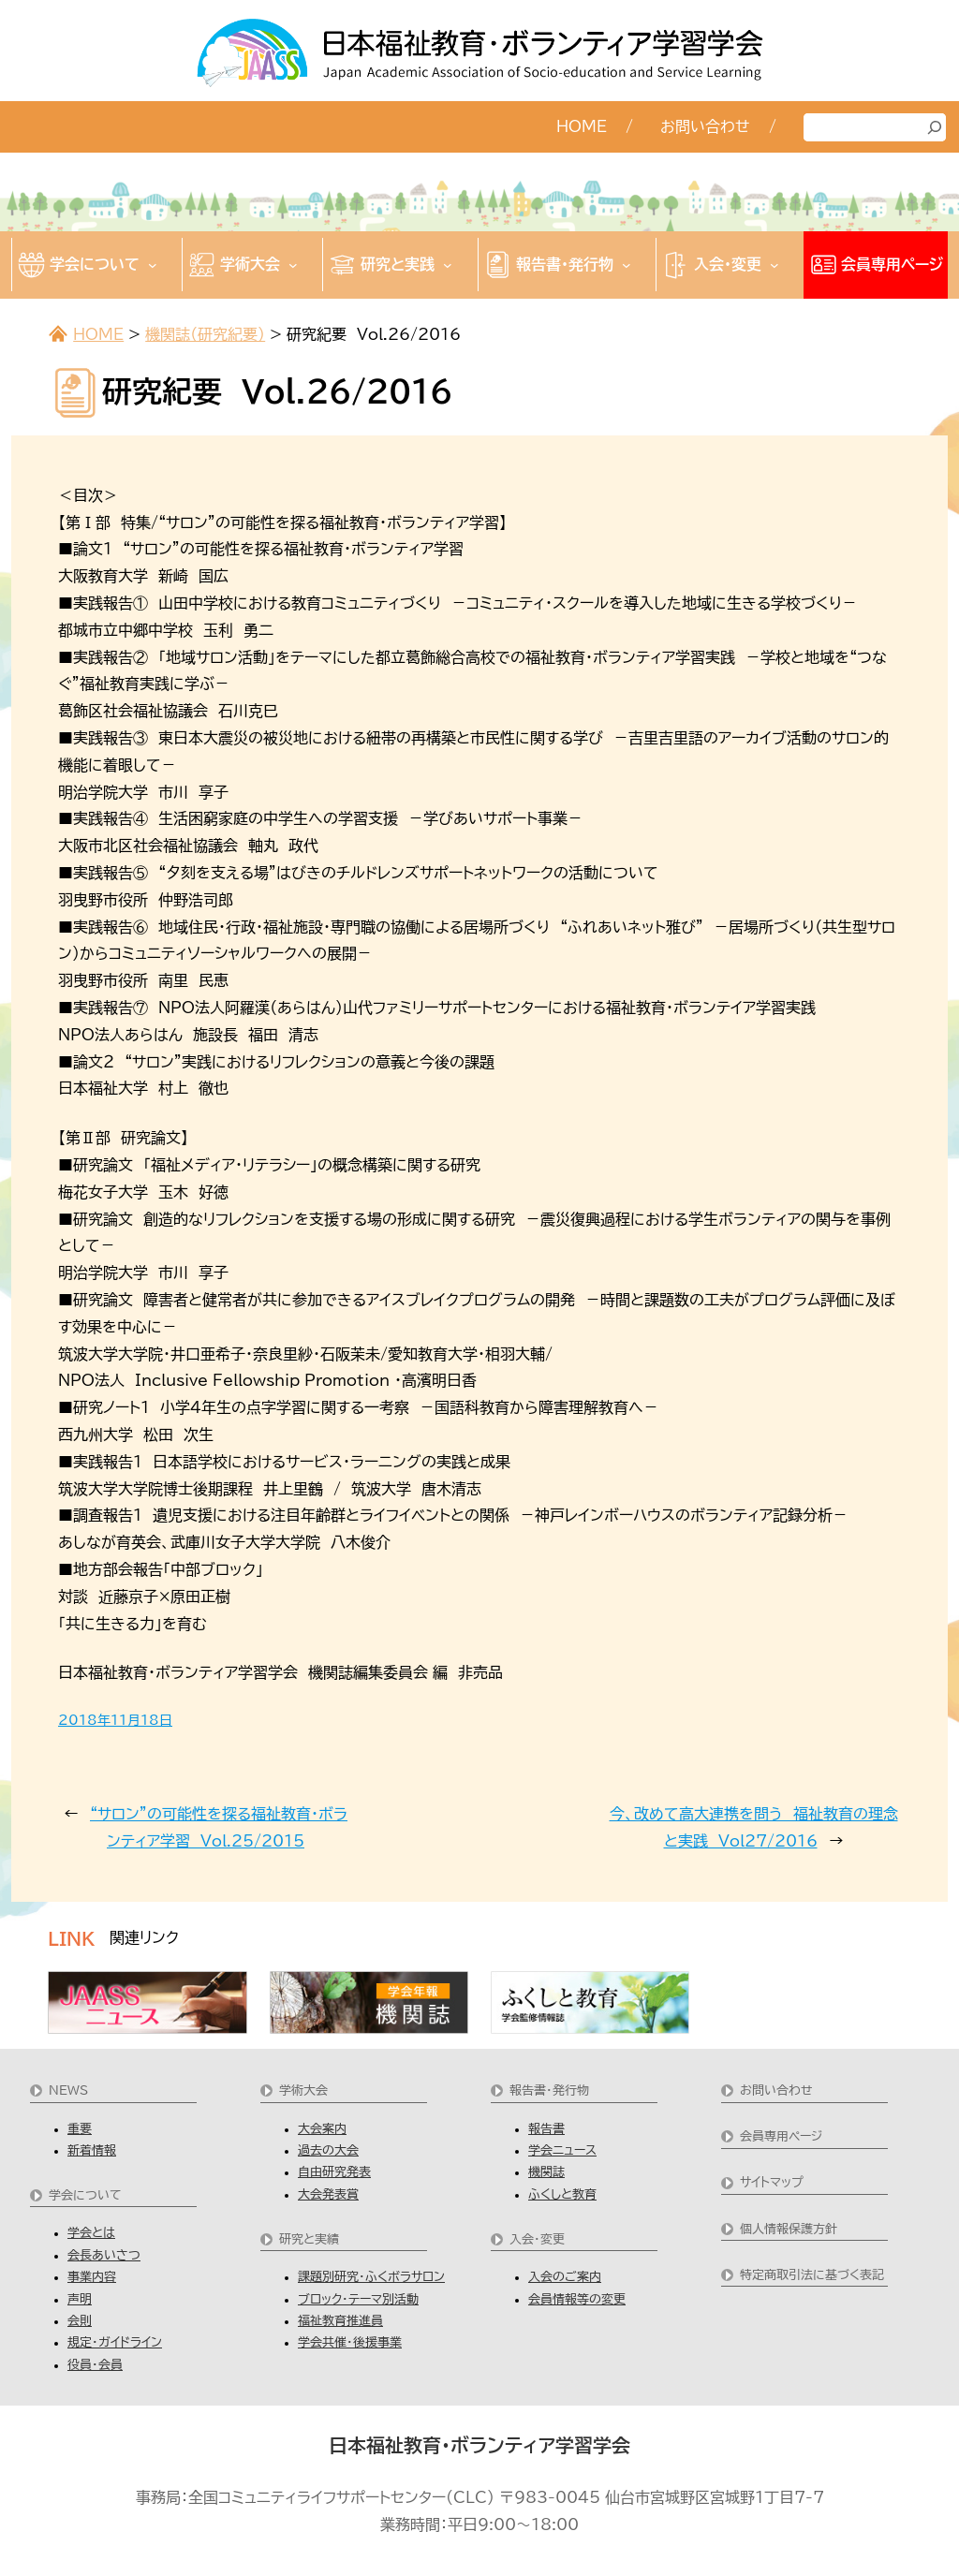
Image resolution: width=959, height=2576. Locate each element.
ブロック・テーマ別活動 (358, 2299)
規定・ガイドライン (114, 2342)
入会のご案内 (564, 2277)
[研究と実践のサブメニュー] (447, 265)
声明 (79, 2299)
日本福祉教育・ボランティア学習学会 (479, 2445)
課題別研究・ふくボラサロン (371, 2277)
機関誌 (546, 2172)
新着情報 (91, 2150)
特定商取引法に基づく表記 (812, 2275)
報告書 (546, 2129)
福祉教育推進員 (340, 2321)
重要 (79, 2129)
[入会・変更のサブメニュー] (774, 265)
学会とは (91, 2233)
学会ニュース (562, 2150)
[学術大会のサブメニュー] (293, 265)
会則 (79, 2321)
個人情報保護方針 (788, 2229)
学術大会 (303, 2090)
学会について (85, 2195)
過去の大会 (328, 2150)
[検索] (934, 127)
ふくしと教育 (562, 2194)
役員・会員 (95, 2365)
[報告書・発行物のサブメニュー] (626, 265)
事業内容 (91, 2277)
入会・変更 (537, 2239)
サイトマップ (772, 2182)
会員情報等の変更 (577, 2299)
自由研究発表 (334, 2172)
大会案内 (322, 2129)
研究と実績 (309, 2239)
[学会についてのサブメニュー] (152, 265)
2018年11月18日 (115, 1720)
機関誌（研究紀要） (205, 334)
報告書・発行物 (549, 2090)
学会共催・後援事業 (350, 2342)
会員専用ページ (781, 2136)
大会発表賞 (328, 2194)
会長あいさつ (103, 2255)
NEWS (68, 2090)
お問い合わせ (776, 2090)
